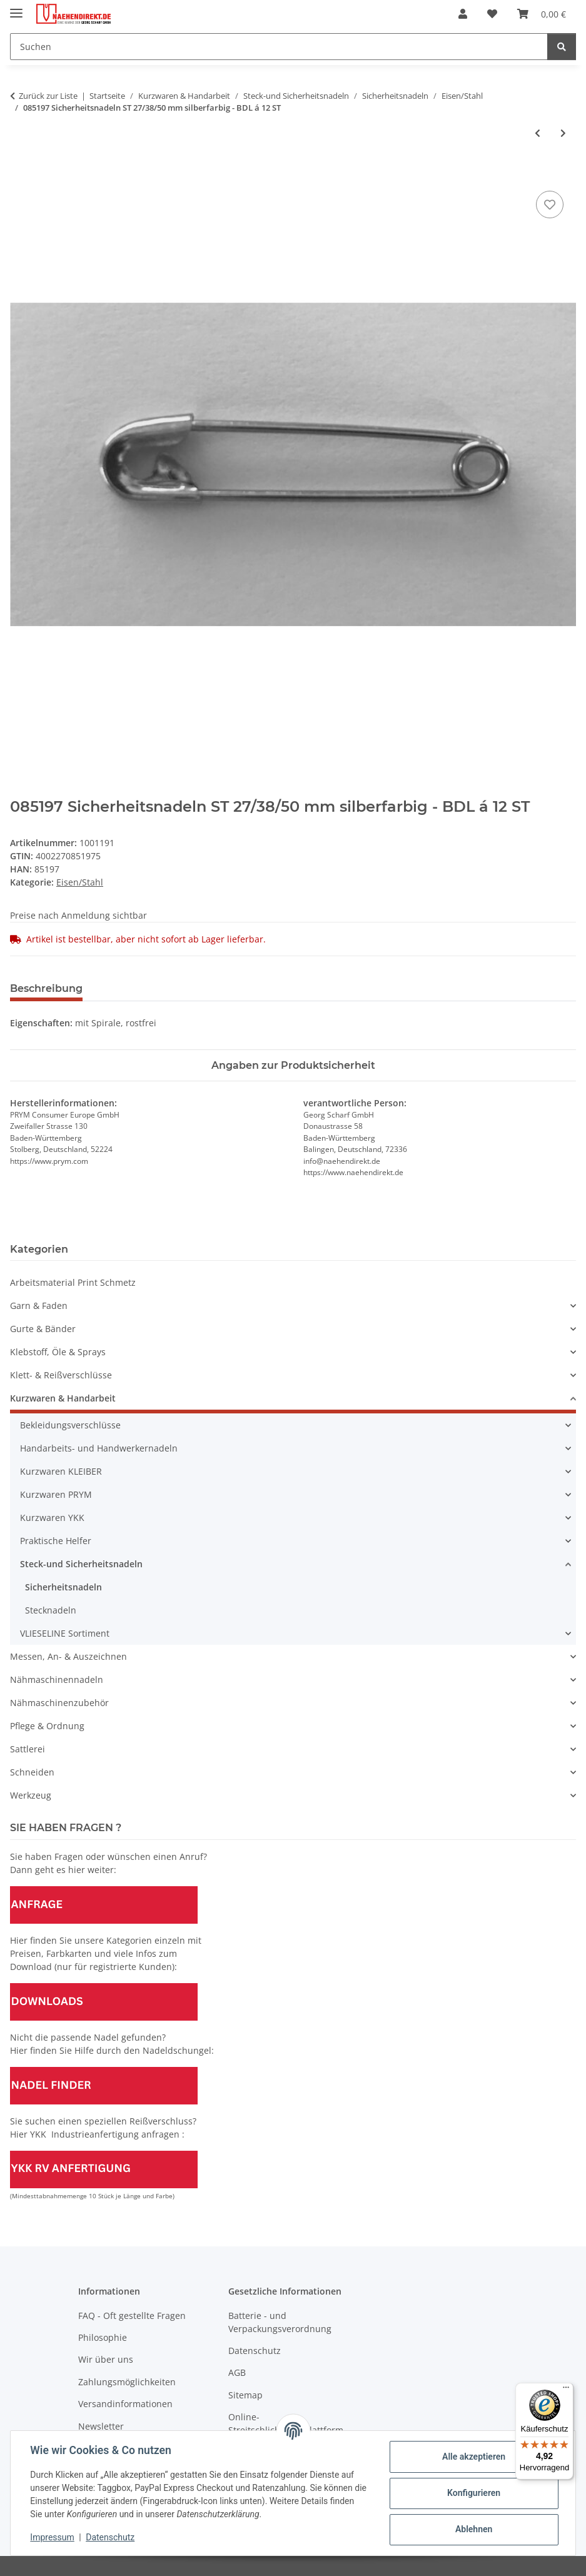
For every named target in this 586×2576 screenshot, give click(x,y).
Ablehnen (473, 2529)
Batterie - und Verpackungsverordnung (279, 2322)
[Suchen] (279, 46)
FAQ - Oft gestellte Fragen (132, 2315)
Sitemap (245, 2395)
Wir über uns (105, 2359)
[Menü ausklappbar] (16, 8)
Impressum (52, 2537)
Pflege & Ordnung (47, 1726)
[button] (462, 13)
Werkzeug (30, 1795)
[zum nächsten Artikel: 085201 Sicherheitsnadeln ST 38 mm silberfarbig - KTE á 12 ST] (563, 132)
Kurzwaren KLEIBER (61, 1471)
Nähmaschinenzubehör (59, 1703)
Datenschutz (110, 2537)
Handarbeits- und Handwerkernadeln (99, 1448)
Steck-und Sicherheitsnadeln (81, 1564)
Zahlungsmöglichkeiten (127, 2382)
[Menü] (565, 2390)
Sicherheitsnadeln (63, 1587)
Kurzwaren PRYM (56, 1494)
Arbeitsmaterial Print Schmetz (73, 1282)
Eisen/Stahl (79, 882)
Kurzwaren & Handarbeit (63, 1398)
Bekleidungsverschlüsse (70, 1425)
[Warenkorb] (541, 13)
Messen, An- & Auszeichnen (68, 1656)
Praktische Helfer (55, 1541)
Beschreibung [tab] (46, 988)
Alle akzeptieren (473, 2457)
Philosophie (102, 2337)
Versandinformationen (125, 2404)
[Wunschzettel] (492, 13)
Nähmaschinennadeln (56, 1679)
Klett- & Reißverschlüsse (61, 1375)
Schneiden (32, 1772)
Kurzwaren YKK (52, 1517)
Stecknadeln (50, 1610)
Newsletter (101, 2426)
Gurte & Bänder (43, 1329)
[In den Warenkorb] (20, 174)
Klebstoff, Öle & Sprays (58, 1352)
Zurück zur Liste (48, 95)
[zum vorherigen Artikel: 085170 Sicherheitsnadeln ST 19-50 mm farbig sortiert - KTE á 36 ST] (537, 132)
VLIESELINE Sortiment (64, 1633)
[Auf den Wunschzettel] (549, 204)
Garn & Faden (39, 1305)
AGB (237, 2372)
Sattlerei (27, 1749)
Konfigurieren (473, 2493)
